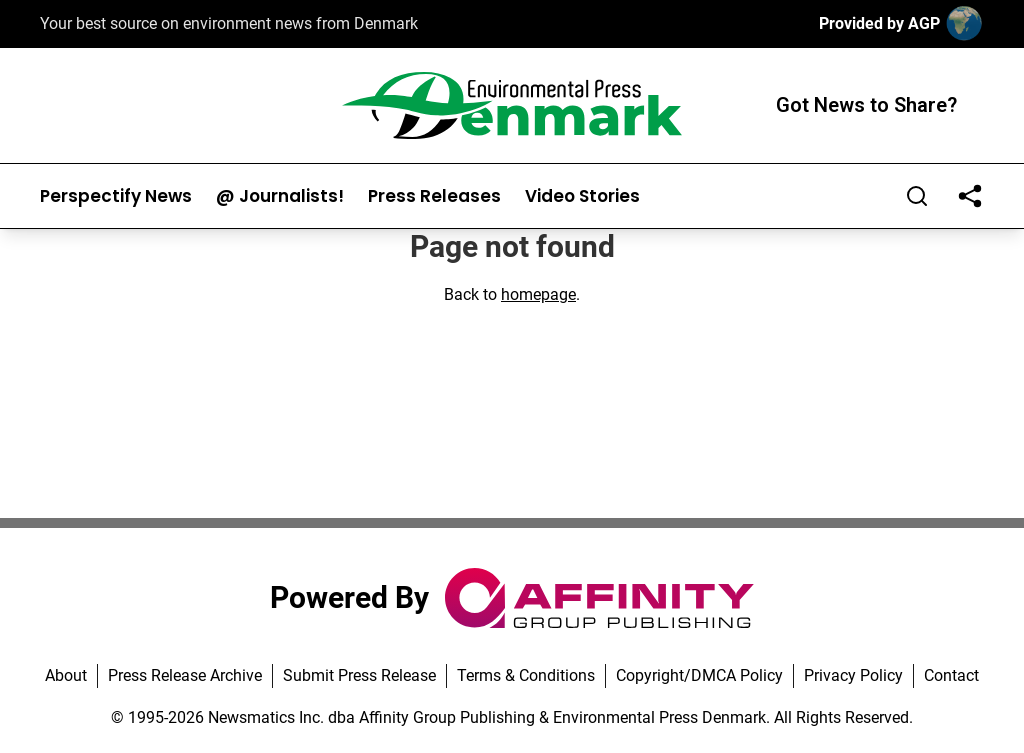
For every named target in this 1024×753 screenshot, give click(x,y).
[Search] (917, 196)
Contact (951, 675)
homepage (538, 294)
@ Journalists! (280, 196)
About (66, 675)
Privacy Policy (853, 675)
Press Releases (434, 196)
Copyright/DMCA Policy (699, 675)
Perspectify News (116, 196)
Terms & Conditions (526, 675)
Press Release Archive (185, 675)
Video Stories (582, 196)
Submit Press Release (359, 675)
